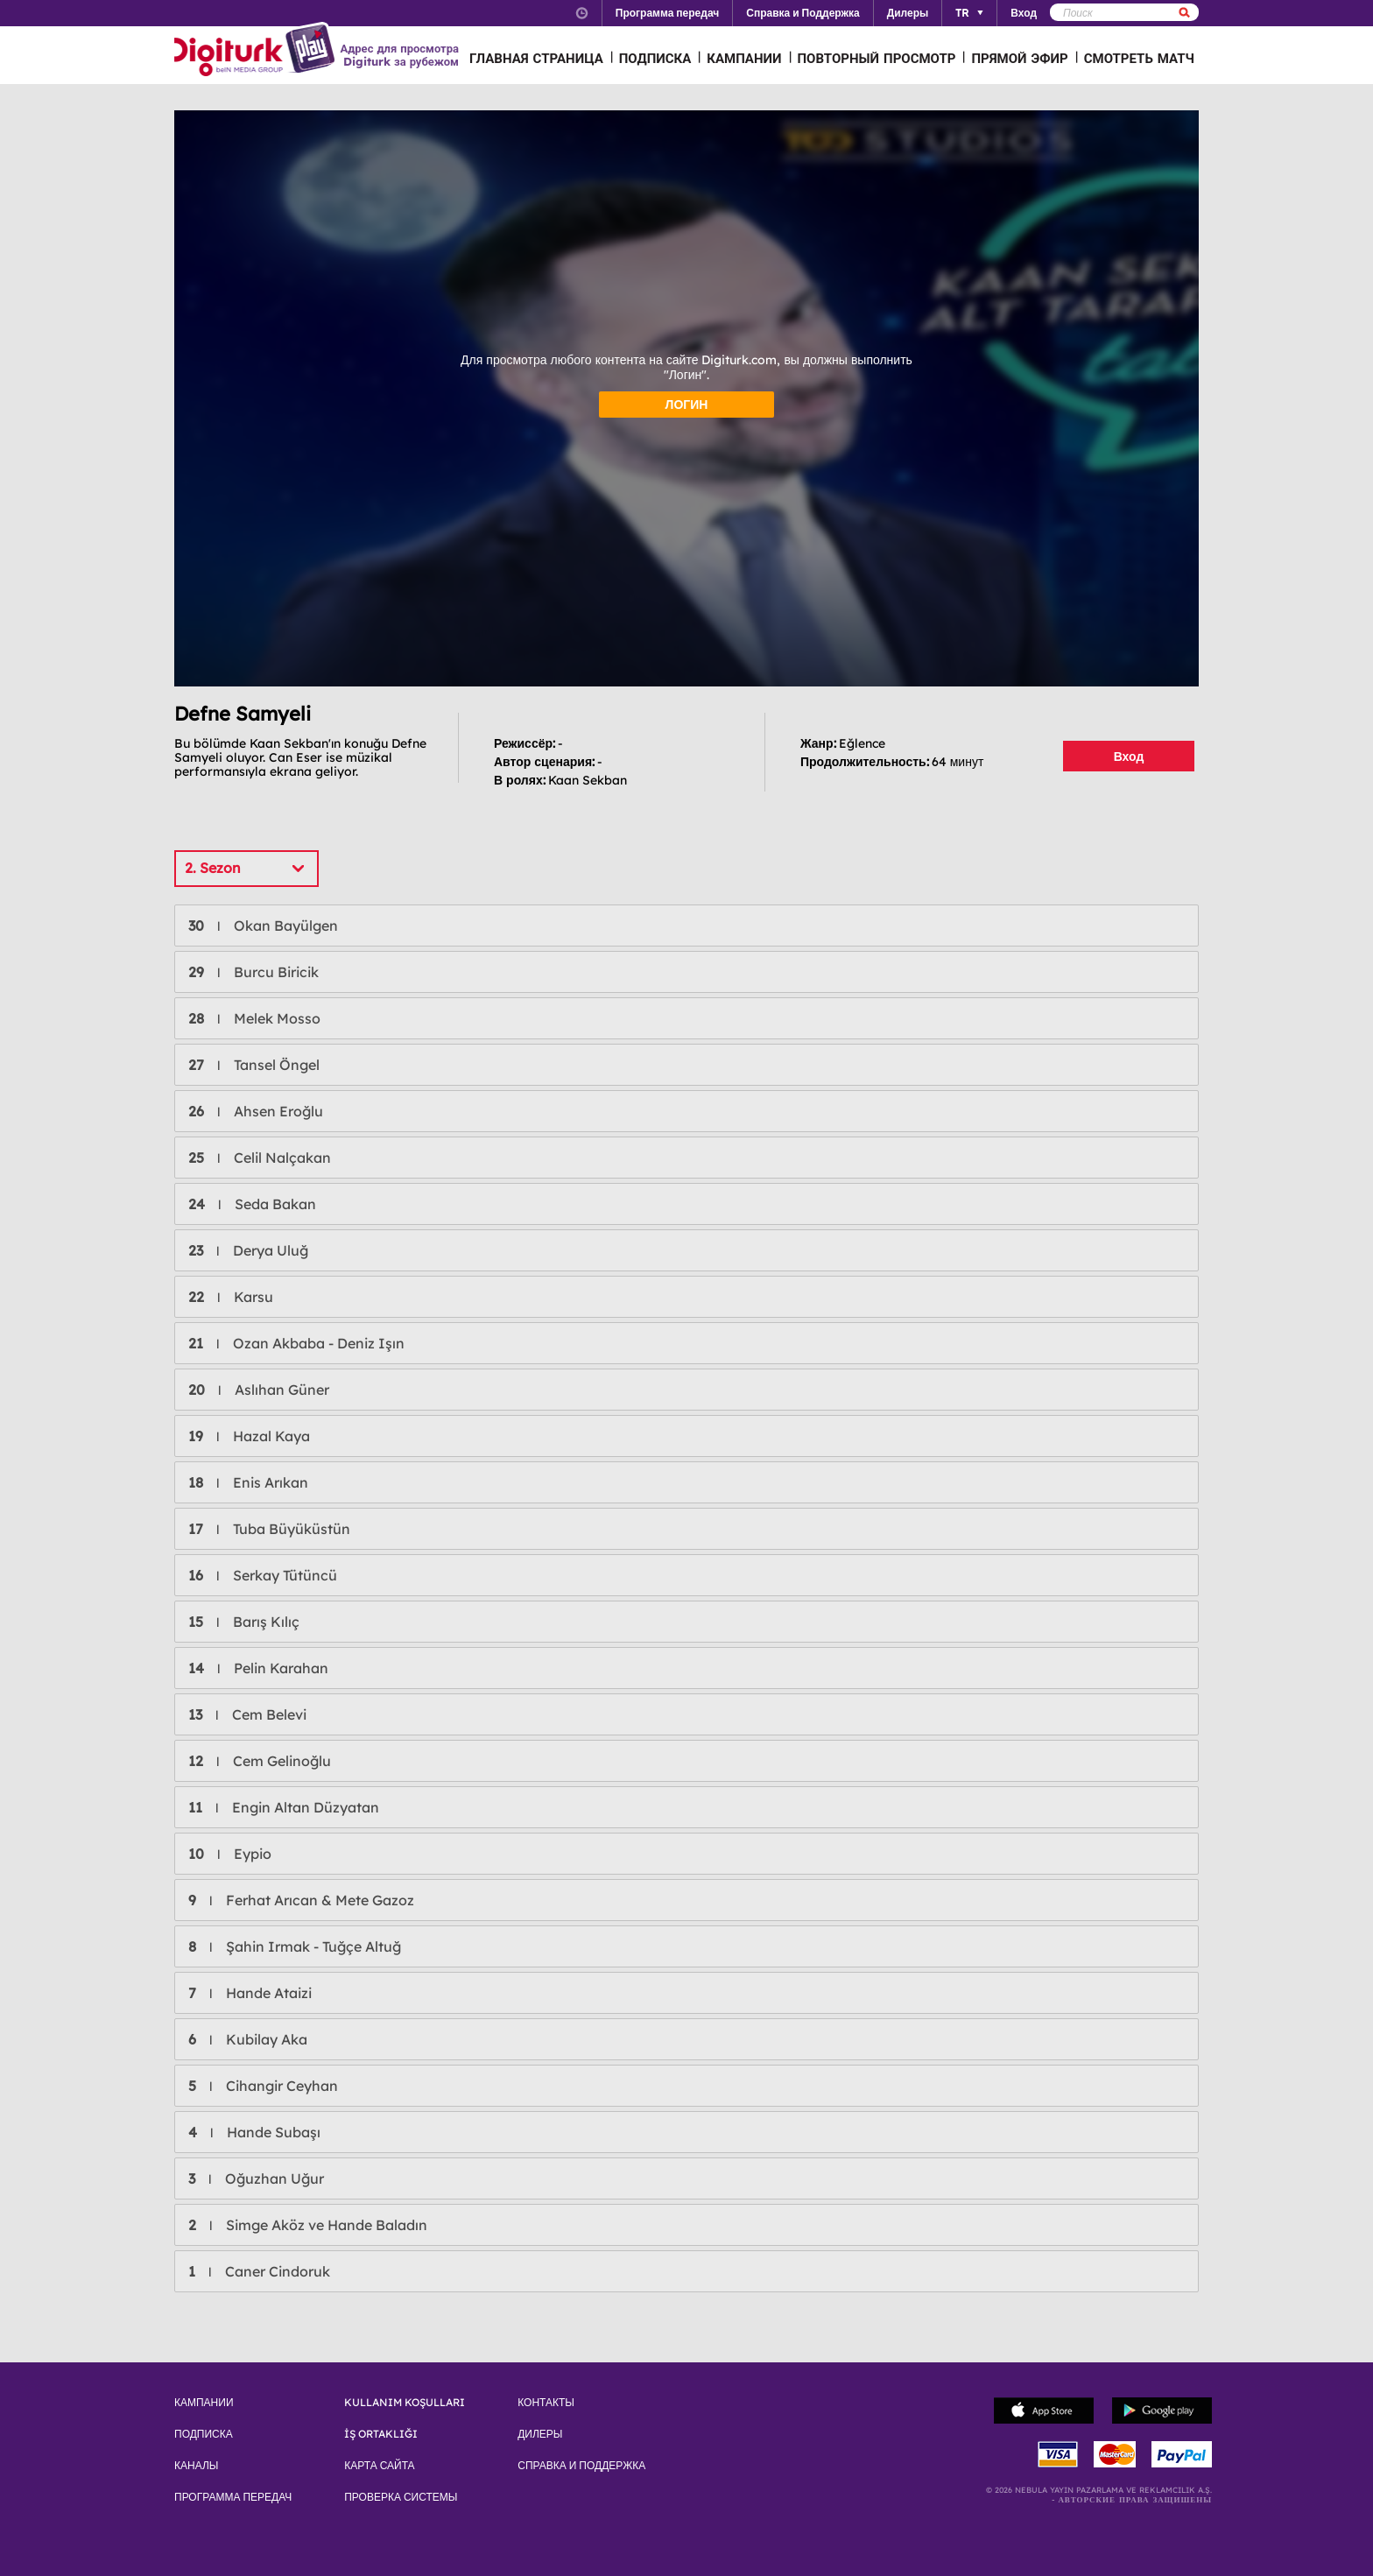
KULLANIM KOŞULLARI (404, 2402)
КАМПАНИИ (744, 58)
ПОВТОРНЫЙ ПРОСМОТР (877, 58)
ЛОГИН (686, 404)
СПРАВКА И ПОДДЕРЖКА (581, 2465)
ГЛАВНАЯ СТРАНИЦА (536, 58)
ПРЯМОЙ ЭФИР (1019, 58)
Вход (1129, 756)
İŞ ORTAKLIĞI (381, 2434)
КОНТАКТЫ (546, 2402)
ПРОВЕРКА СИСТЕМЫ (400, 2497)
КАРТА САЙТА (379, 2465)
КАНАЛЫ (196, 2465)
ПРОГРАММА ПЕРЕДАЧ (233, 2497)
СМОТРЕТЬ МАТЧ (1139, 58)
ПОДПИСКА (655, 58)
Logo (257, 51)
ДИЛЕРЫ (540, 2434)
